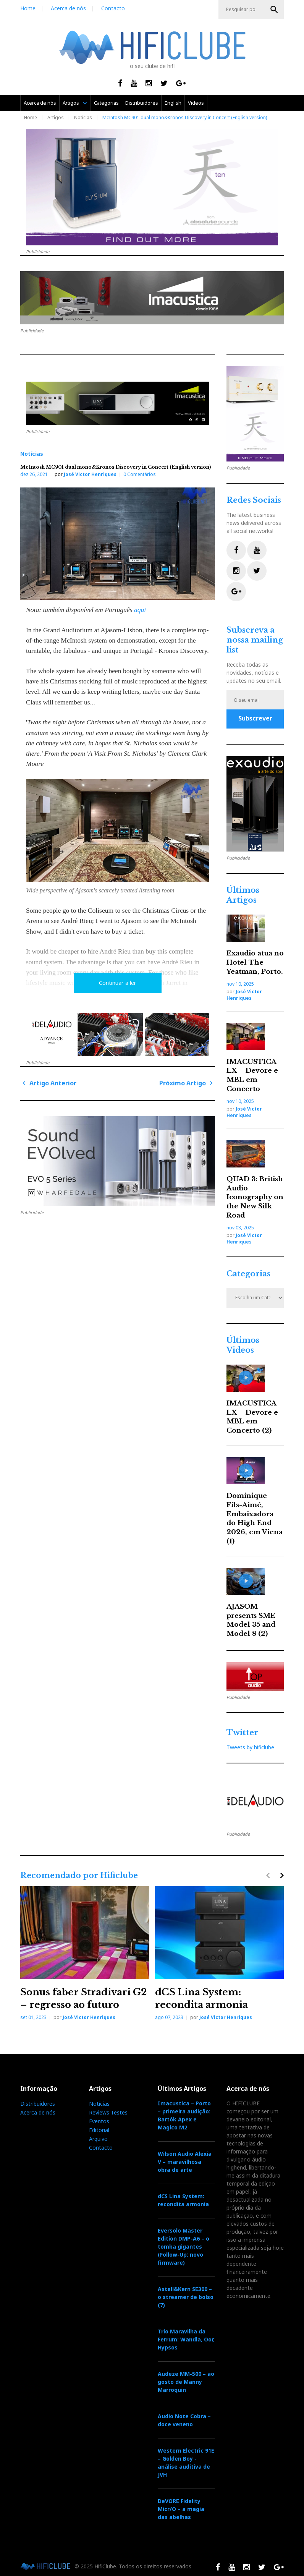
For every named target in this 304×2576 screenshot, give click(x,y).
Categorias (106, 102)
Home (28, 8)
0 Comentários (139, 474)
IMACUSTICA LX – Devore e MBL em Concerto (252, 1075)
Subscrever (255, 718)
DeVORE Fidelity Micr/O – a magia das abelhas (181, 2509)
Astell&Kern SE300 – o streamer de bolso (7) (185, 2297)
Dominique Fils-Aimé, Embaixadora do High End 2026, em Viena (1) (254, 1518)
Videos (196, 102)
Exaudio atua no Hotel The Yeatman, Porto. (255, 962)
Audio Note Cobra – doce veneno (184, 2420)
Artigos (71, 102)
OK (274, 10)
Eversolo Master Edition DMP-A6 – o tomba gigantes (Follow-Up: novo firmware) (183, 2246)
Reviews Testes (108, 2112)
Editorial (99, 2130)
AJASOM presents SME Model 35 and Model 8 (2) (250, 1620)
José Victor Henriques (90, 474)
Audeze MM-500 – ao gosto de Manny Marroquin (186, 2381)
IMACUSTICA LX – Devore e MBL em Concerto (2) (252, 1417)
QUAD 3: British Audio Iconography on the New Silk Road (254, 1197)
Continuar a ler (117, 982)
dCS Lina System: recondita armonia (183, 2200)
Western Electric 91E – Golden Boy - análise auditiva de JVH (186, 2462)
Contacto (113, 8)
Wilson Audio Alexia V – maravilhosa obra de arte (185, 2161)
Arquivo (98, 2138)
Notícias (83, 117)
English (173, 102)
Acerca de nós (68, 8)
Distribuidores (141, 102)
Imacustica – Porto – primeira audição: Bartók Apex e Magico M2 (184, 2115)
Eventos (99, 2121)
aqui (140, 610)
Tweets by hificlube (250, 1747)
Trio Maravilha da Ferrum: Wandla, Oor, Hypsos (186, 2339)
